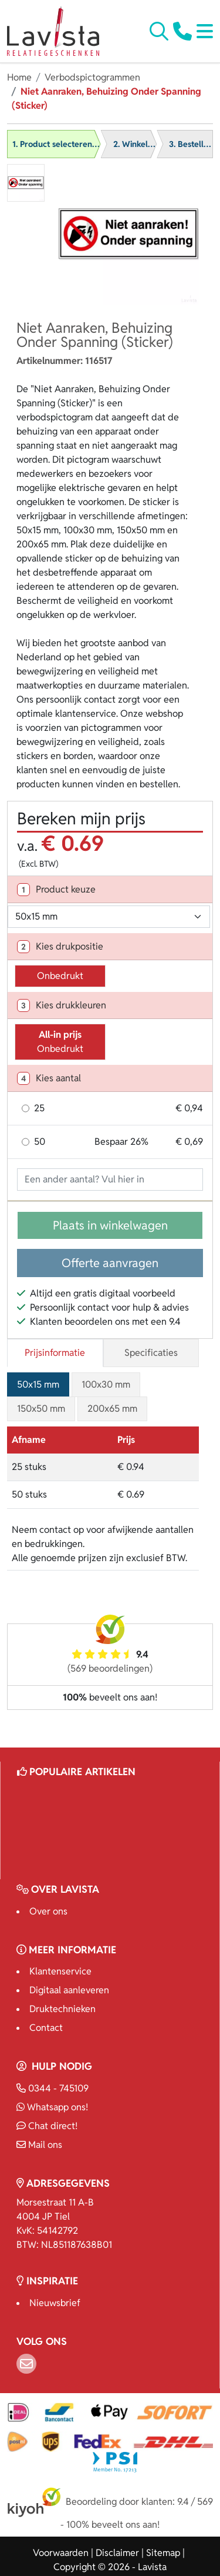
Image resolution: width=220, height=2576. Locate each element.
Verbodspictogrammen (92, 77)
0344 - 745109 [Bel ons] (52, 2088)
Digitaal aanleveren (69, 1990)
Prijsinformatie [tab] (55, 1353)
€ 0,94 (189, 1108)
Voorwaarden (61, 2553)
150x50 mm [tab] (41, 1408)
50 (39, 1141)
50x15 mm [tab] (38, 1384)
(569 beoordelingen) (110, 1668)
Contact (46, 2028)
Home (19, 77)
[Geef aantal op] (110, 1179)
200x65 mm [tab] (112, 1408)
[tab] (110, 889)
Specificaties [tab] (151, 1353)
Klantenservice (60, 1971)
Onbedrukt (60, 976)
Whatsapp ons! (52, 2107)
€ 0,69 (189, 1141)
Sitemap (163, 2553)
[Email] (26, 2364)
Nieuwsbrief (54, 2303)
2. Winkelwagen (143, 144)
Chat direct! (46, 2126)
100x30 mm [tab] (106, 1384)
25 (39, 1108)
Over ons (48, 1911)
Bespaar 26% (121, 1141)
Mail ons (39, 2145)
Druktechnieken (62, 2009)
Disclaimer (117, 2553)
